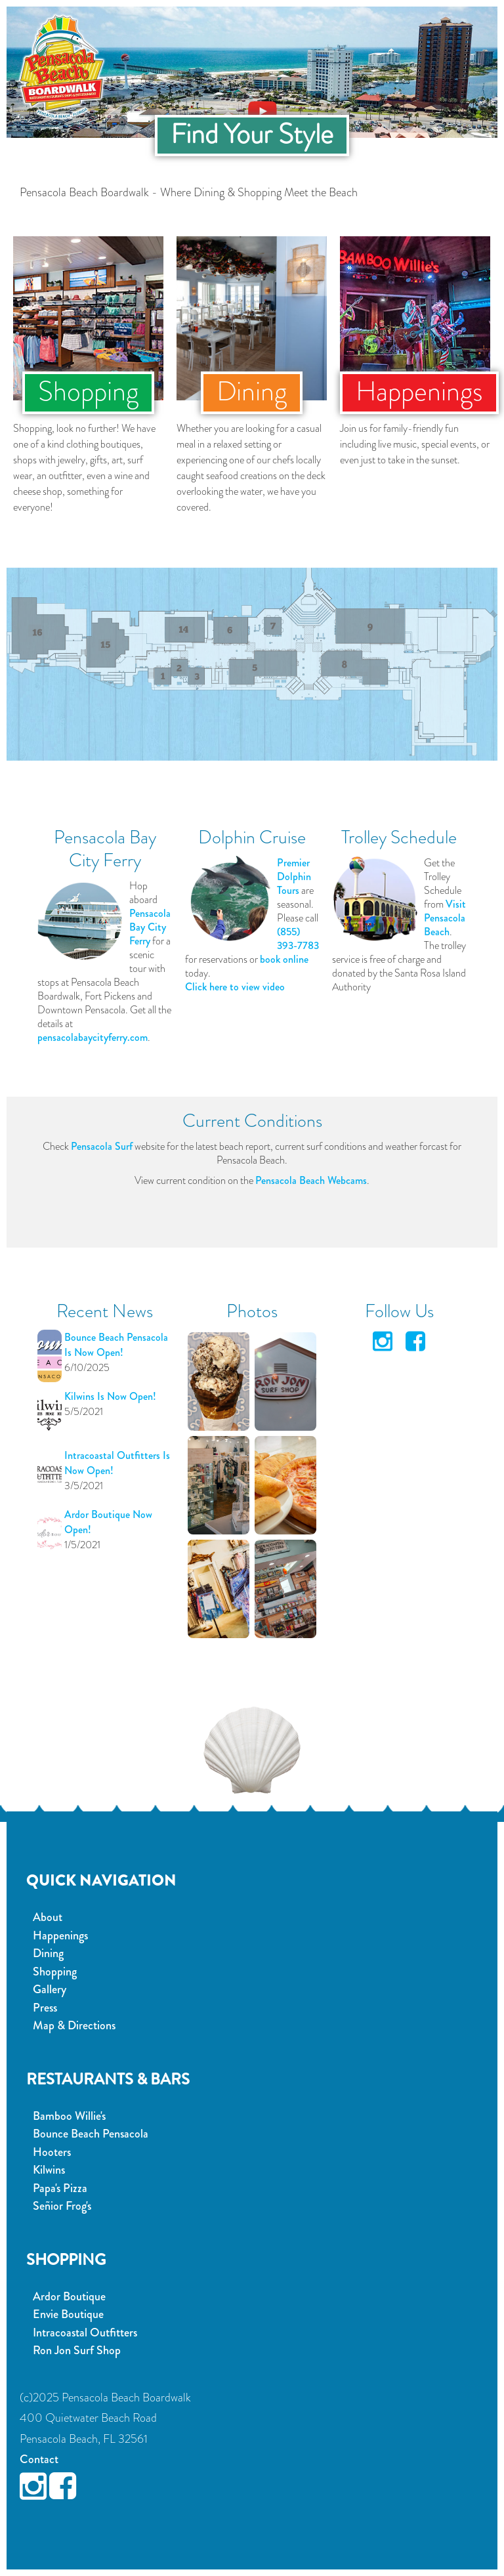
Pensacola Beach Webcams (311, 1180)
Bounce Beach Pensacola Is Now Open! (116, 1345)
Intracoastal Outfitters (85, 2332)
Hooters (52, 2152)
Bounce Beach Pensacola (90, 2133)
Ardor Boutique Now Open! (108, 1522)
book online (284, 959)
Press (45, 2007)
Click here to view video (235, 986)
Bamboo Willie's (69, 2115)
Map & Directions (74, 2025)
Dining (48, 1953)
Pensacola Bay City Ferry (150, 927)
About (47, 1917)
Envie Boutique (68, 2314)
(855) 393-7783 (298, 938)
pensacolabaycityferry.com (92, 1037)
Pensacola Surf (102, 1146)
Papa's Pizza (60, 2188)
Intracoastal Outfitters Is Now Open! (117, 1463)
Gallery (49, 1989)
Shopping (55, 1971)
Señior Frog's (62, 2205)
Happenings (60, 1935)
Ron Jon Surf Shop (77, 2350)
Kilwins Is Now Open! (110, 1396)
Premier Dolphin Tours (294, 876)
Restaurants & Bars (108, 2079)
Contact (39, 2459)
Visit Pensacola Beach (445, 918)
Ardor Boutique (69, 2296)
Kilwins (49, 2169)
